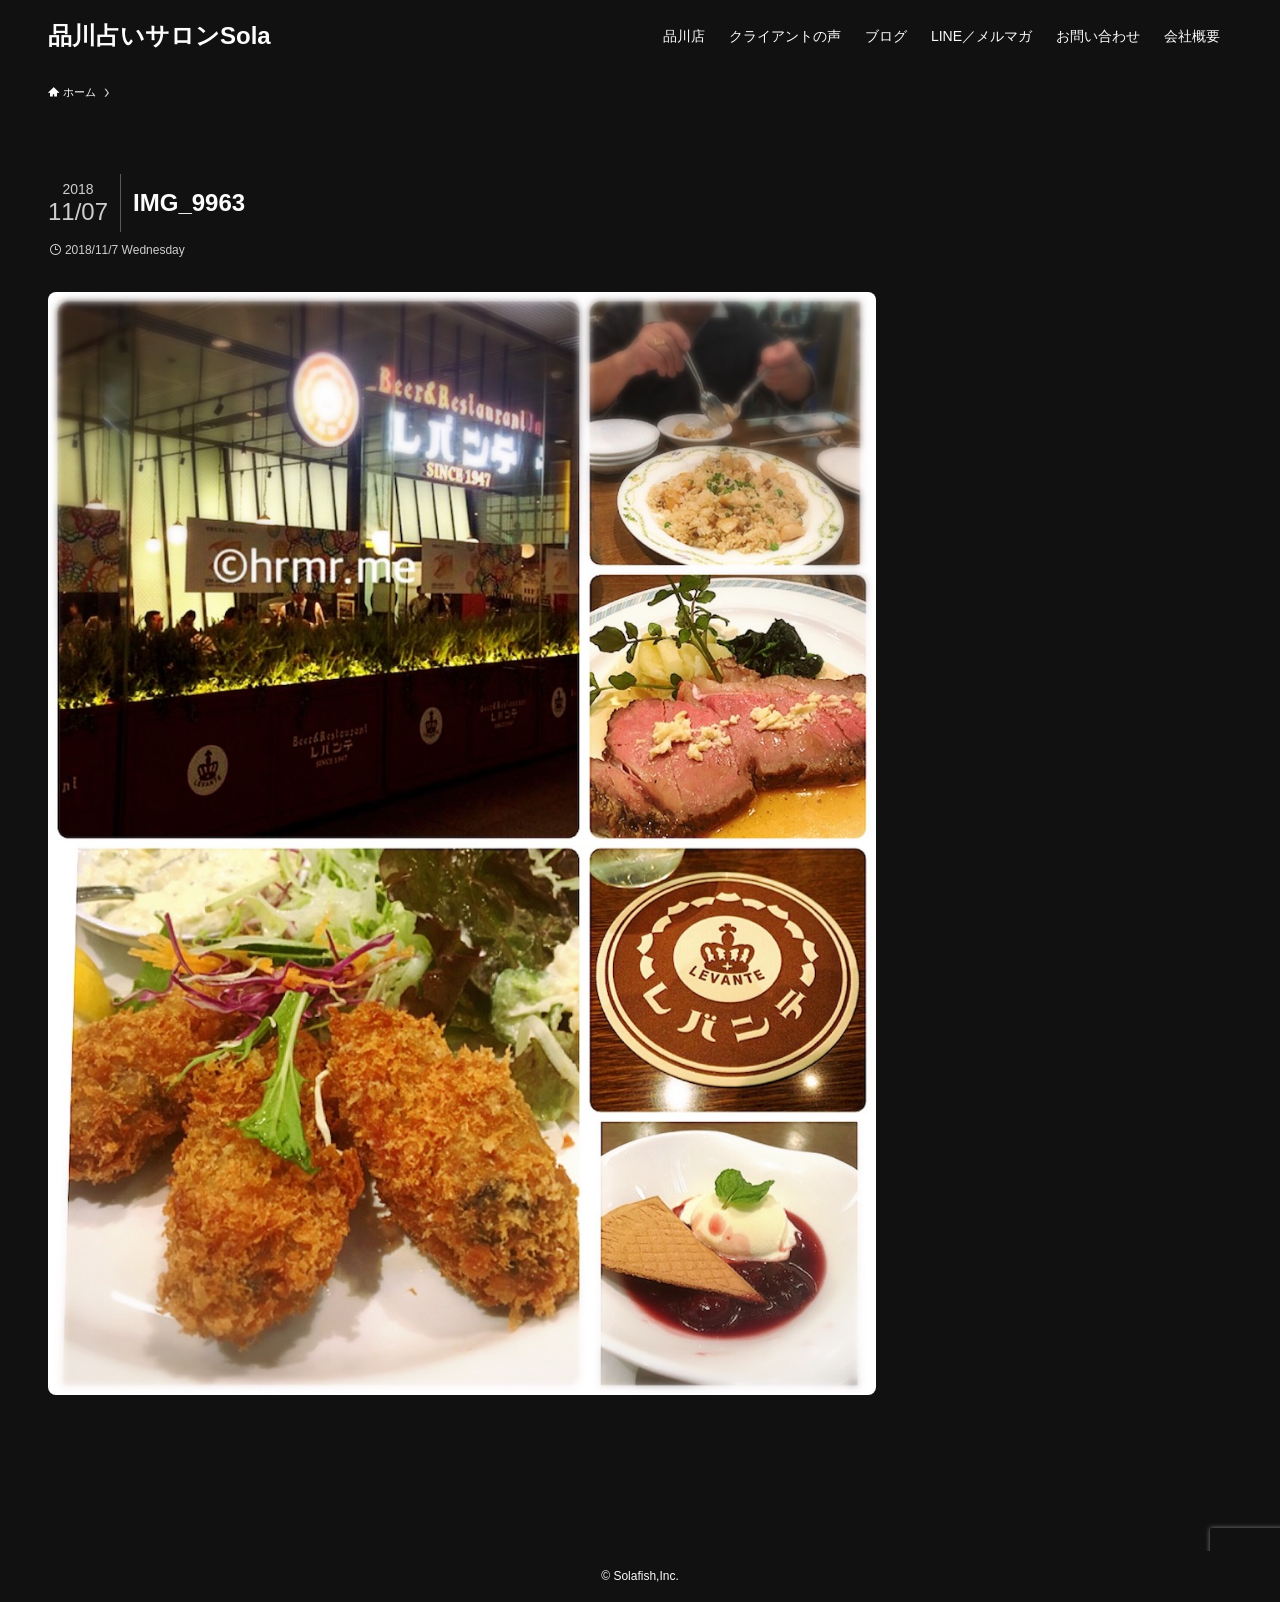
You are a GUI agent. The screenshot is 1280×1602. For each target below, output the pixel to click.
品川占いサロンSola (159, 36)
